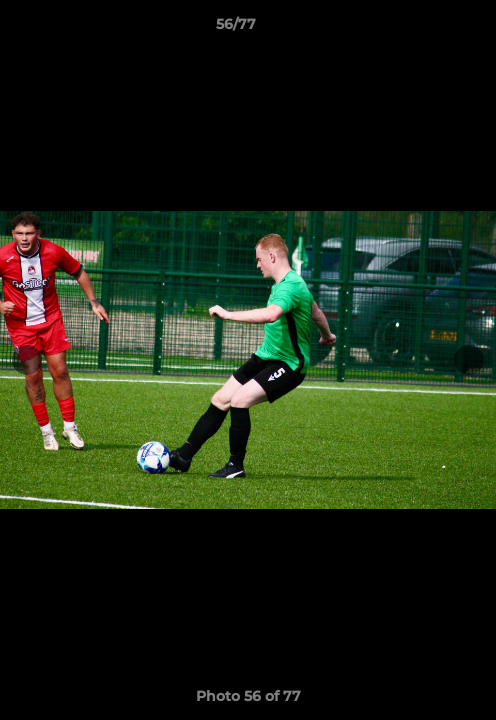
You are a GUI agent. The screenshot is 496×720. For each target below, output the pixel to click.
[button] (424, 29)
